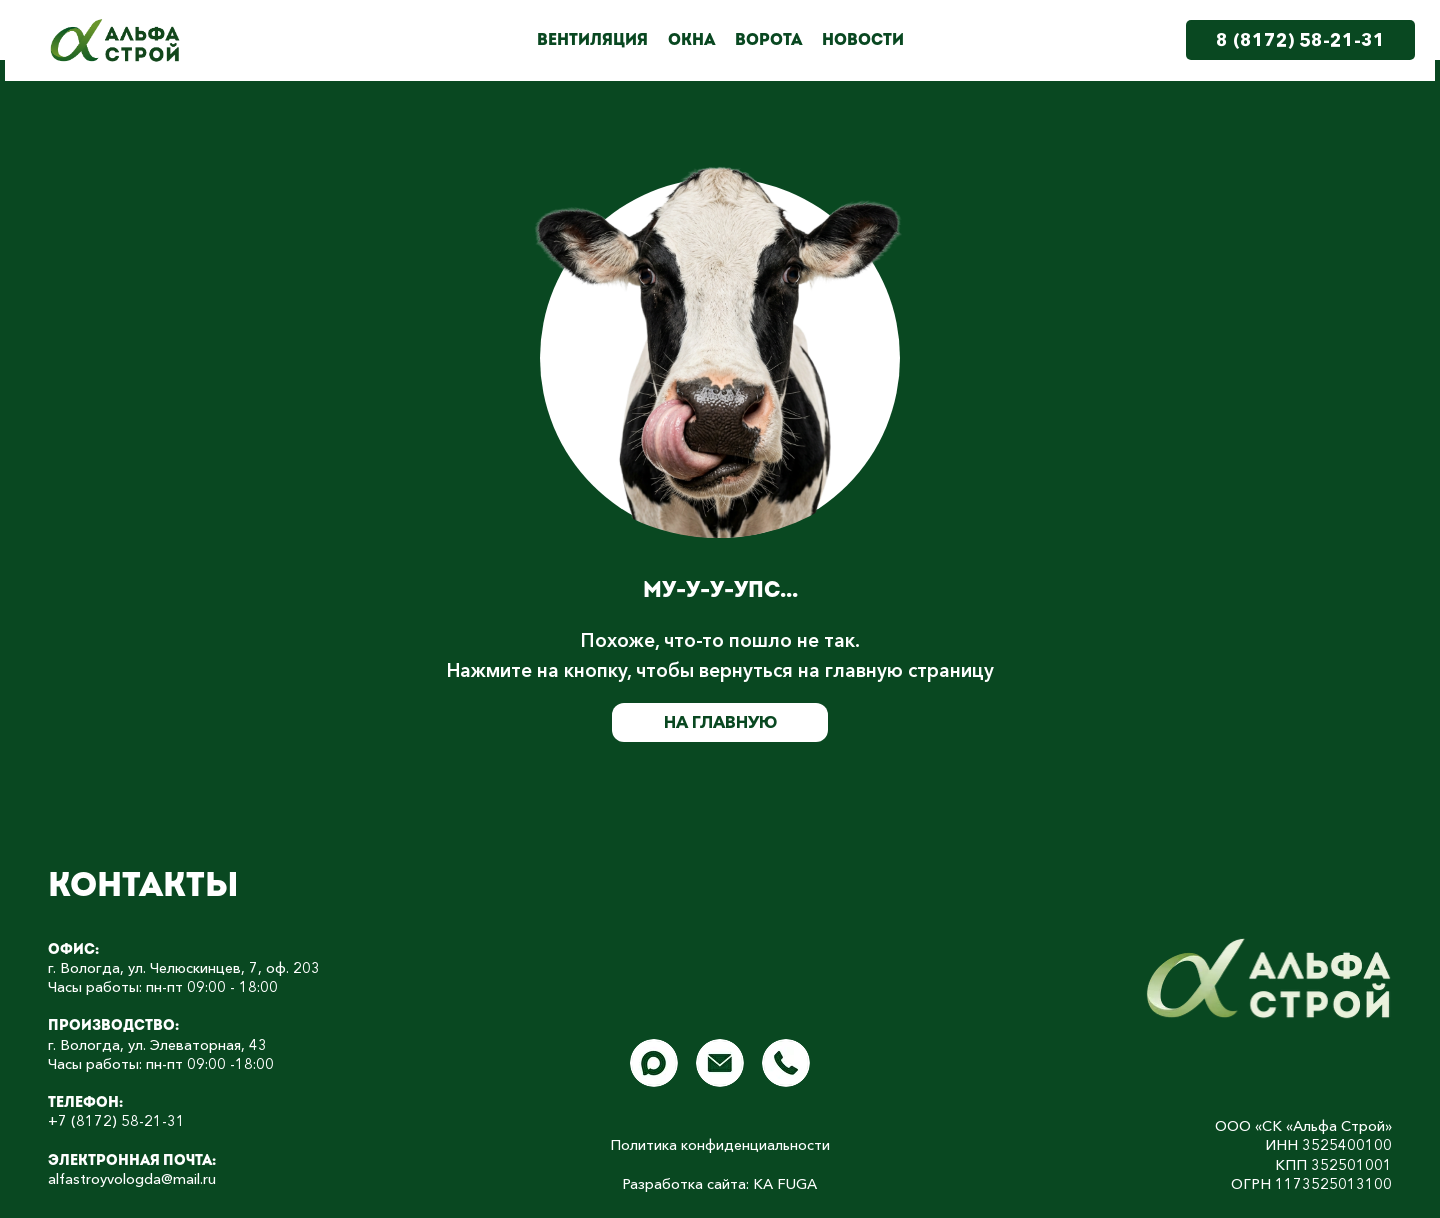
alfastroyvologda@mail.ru (132, 1179)
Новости (863, 40)
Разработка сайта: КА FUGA (719, 1184)
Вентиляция (592, 40)
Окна (691, 40)
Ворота (768, 40)
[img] (1270, 978)
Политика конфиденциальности (720, 1145)
